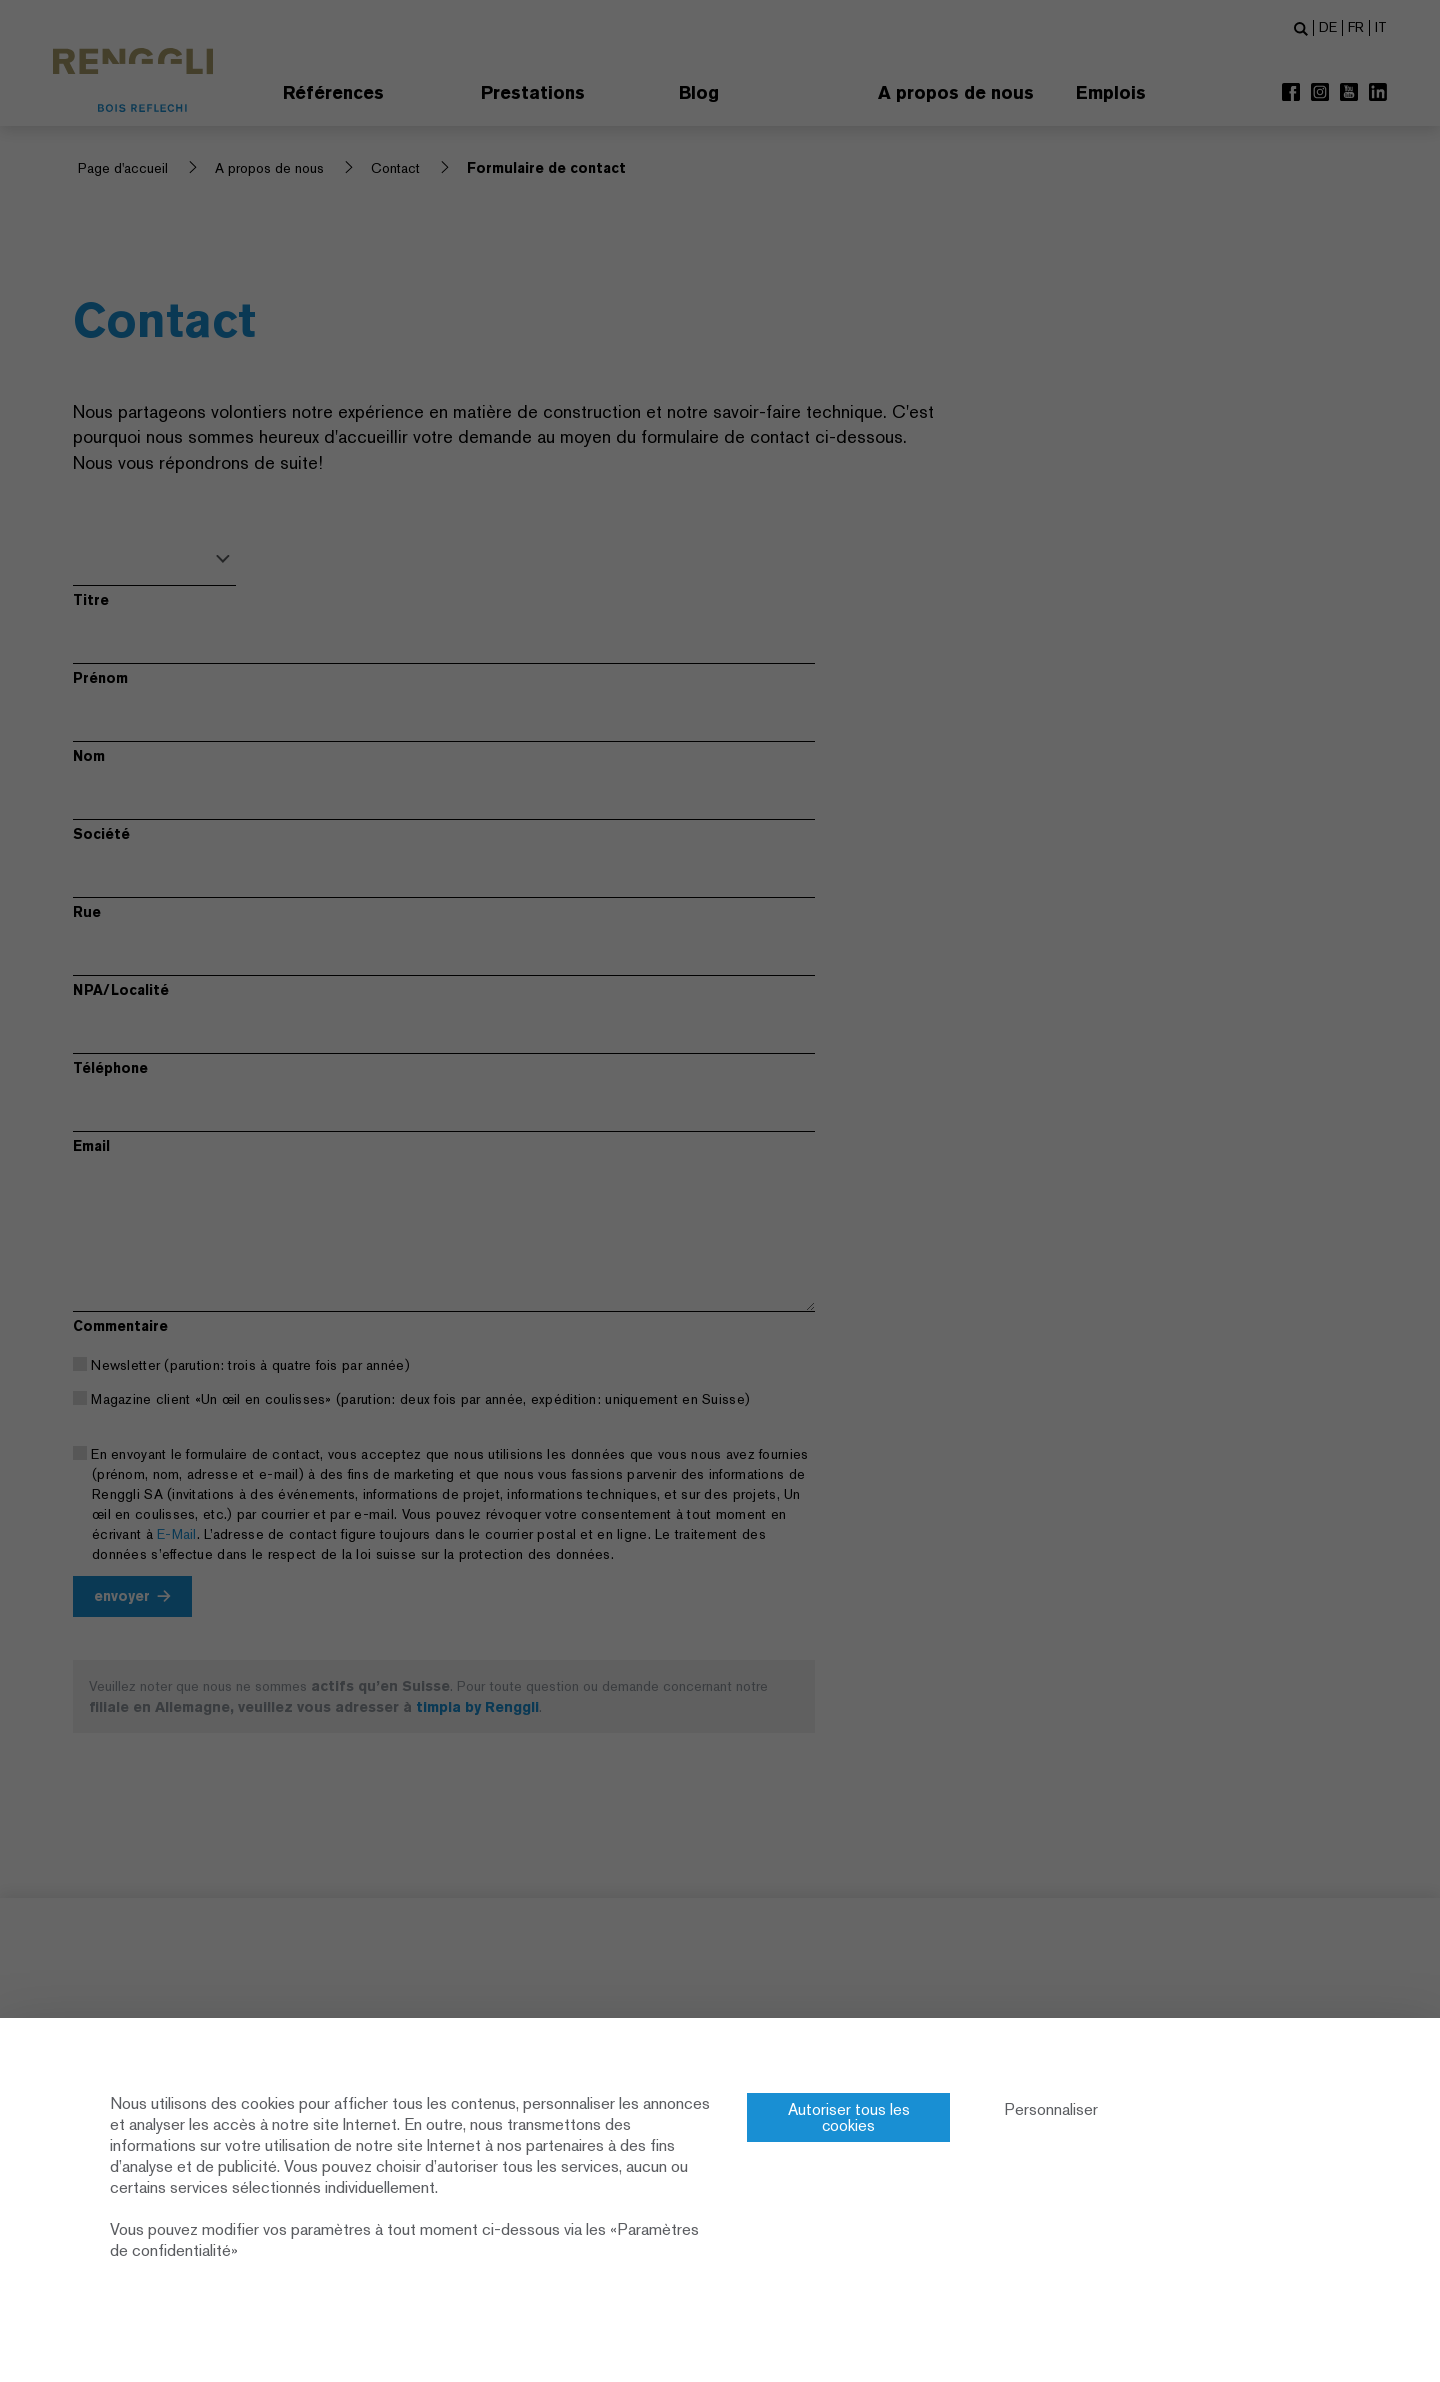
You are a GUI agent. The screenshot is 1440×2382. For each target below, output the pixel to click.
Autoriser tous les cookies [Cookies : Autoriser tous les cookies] (849, 2117)
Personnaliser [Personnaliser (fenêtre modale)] (1051, 2109)
